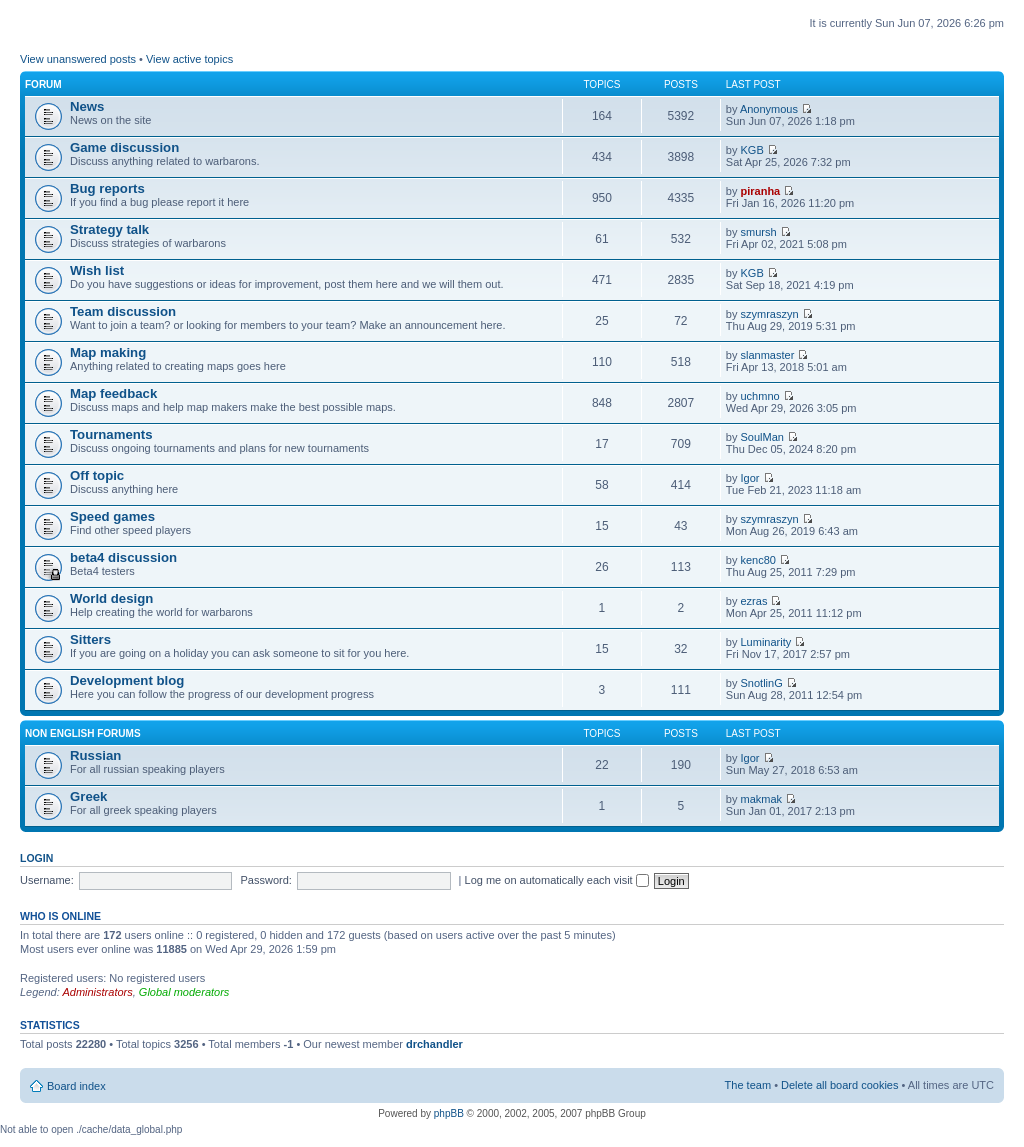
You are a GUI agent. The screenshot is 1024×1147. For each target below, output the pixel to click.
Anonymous (769, 109)
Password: (266, 880)
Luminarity (766, 642)
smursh (759, 232)
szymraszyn (770, 314)
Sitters (90, 639)
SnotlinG (762, 683)
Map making (108, 352)
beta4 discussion (123, 557)
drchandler (434, 1044)
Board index (76, 1086)
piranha (761, 191)
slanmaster (768, 355)
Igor (750, 478)
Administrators (97, 992)
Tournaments (111, 434)
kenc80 (758, 560)
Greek (88, 796)
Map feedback (113, 393)
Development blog (127, 680)
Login (36, 858)
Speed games (112, 516)
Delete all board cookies (839, 1085)
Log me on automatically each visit (557, 880)
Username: (47, 880)
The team (748, 1085)
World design (111, 598)
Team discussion (123, 311)
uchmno (760, 396)
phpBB (449, 1113)
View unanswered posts (78, 59)
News (87, 106)
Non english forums (83, 733)
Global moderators (184, 992)
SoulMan (762, 437)
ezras (754, 601)
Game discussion (124, 147)
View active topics (189, 59)
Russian (95, 755)
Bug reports (107, 188)
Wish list (97, 270)
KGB (752, 150)
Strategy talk (109, 229)
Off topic (97, 475)
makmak (762, 799)
